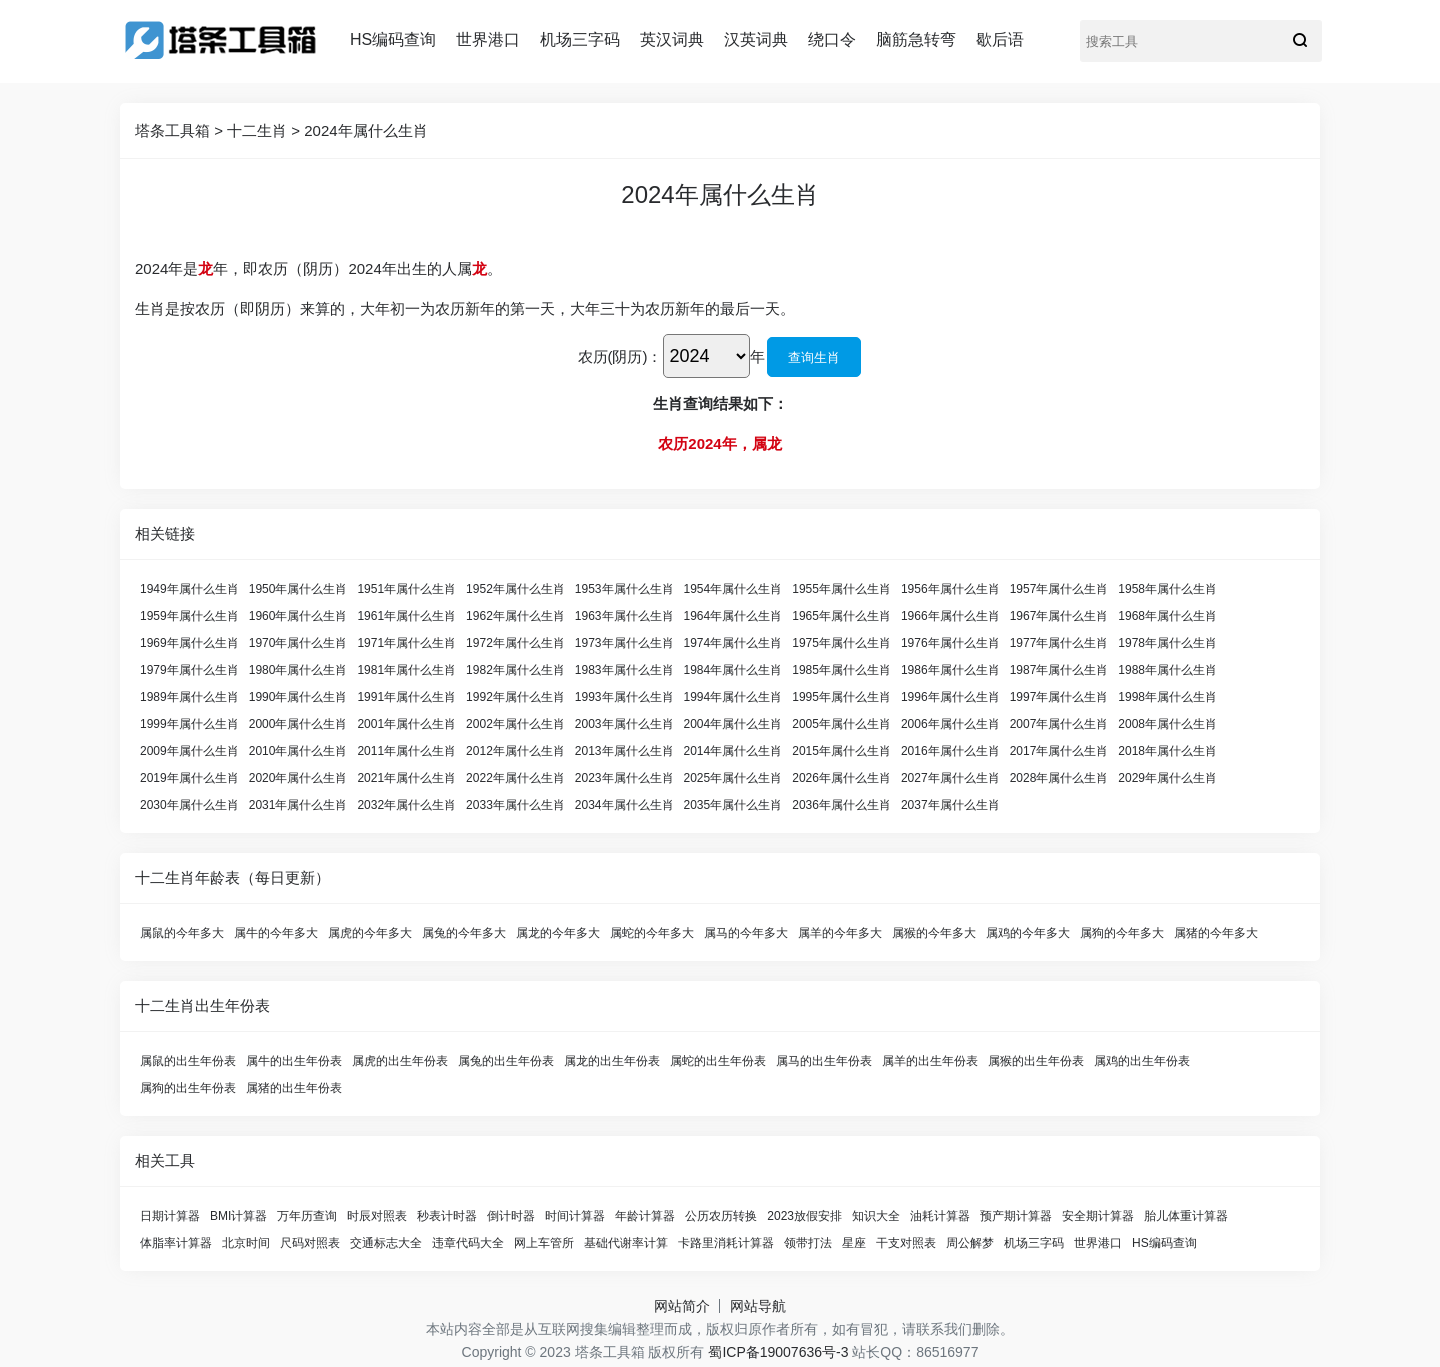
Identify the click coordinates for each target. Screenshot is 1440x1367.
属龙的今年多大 (558, 933)
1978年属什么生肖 (1167, 643)
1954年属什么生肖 (733, 589)
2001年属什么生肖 (406, 724)
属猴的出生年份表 (1036, 1061)
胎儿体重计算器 (1186, 1216)
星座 (854, 1243)
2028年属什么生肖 (1059, 778)
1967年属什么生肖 (1059, 616)
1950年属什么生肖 (298, 589)
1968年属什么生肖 (1167, 616)
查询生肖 (814, 357)
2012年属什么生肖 (515, 751)
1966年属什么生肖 (950, 616)
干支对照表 (906, 1243)
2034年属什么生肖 (624, 805)
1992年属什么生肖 (515, 697)
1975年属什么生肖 (841, 643)
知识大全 (876, 1216)
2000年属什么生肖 (298, 724)
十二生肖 (257, 130)
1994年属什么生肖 (733, 697)
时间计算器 (575, 1216)
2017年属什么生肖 (1059, 751)
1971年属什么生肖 (406, 643)
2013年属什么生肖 (624, 751)
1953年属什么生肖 (624, 589)
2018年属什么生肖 (1167, 751)
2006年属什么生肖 (950, 724)
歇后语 (1000, 39)
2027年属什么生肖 (950, 778)
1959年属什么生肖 (189, 616)
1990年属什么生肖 (298, 697)
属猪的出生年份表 (294, 1088)
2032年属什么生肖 (406, 805)
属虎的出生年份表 (400, 1061)
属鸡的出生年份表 (1142, 1061)
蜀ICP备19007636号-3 (778, 1352)
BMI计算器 (238, 1216)
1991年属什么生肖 (406, 697)
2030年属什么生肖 (189, 805)
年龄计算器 (645, 1216)
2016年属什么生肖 (950, 751)
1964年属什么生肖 (733, 616)
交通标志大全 (386, 1243)
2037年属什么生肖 (950, 805)
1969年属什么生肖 (189, 643)
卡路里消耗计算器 (726, 1243)
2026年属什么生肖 (841, 778)
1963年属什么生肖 (624, 616)
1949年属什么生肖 (189, 589)
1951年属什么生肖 (406, 589)
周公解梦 (970, 1243)
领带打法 (808, 1243)
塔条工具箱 (172, 130)
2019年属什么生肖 (189, 778)
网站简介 (682, 1306)
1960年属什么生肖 (298, 616)
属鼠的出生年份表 (188, 1061)
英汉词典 (672, 39)
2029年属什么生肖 (1167, 778)
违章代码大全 (468, 1243)
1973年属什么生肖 (624, 643)
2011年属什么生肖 (406, 751)
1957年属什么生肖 (1059, 589)
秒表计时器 (447, 1216)
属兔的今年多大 (464, 933)
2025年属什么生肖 (733, 778)
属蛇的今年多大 (652, 933)
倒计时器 (511, 1216)
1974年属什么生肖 (733, 643)
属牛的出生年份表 (294, 1061)
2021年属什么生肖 (406, 778)
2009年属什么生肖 (189, 751)
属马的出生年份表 (824, 1061)
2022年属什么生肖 (515, 778)
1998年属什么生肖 (1167, 697)
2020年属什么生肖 (298, 778)
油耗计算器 (940, 1216)
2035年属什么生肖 (733, 805)
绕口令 (832, 39)
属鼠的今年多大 (182, 933)
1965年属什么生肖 (841, 616)
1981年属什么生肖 (406, 670)
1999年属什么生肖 (189, 724)
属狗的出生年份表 (188, 1088)
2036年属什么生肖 (841, 805)
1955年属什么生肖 (841, 589)
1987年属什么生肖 (1059, 670)
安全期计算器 (1098, 1216)
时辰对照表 (377, 1216)
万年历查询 (307, 1216)
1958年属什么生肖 (1167, 589)
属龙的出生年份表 (612, 1061)
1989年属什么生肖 (189, 697)
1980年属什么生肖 (298, 670)
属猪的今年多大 (1216, 933)
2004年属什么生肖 (733, 724)
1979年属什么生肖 (189, 670)
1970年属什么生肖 (298, 643)
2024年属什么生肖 (365, 130)
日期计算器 (170, 1216)
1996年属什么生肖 (950, 697)
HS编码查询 (393, 39)
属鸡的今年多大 (1028, 933)
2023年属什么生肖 (624, 778)
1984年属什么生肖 (733, 670)
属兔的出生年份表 (506, 1061)
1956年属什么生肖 (950, 589)
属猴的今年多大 (934, 933)
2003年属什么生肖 (624, 724)
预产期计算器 (1016, 1216)
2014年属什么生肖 (733, 751)
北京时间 (246, 1243)
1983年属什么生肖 (624, 670)
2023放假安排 (804, 1216)
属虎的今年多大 (370, 933)
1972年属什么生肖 (515, 643)
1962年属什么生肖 (515, 616)
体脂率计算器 (176, 1243)
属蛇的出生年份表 (718, 1061)
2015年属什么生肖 (841, 751)
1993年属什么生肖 (624, 697)
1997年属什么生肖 (1059, 697)
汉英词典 (756, 39)
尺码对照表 (310, 1243)
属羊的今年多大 (840, 933)
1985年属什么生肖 (841, 670)
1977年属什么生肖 (1059, 643)
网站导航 (758, 1306)
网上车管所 (544, 1243)
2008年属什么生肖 (1167, 724)
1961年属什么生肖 (406, 616)
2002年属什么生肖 (515, 724)
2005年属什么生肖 (841, 724)
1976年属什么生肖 (950, 643)
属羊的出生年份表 (930, 1061)
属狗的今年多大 (1122, 933)
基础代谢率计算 (626, 1243)
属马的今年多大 (746, 933)
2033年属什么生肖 (515, 805)
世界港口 (488, 39)
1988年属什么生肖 (1167, 670)
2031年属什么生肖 (298, 805)
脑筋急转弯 (916, 39)
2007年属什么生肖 (1059, 724)
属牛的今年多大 (276, 933)
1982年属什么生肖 (515, 670)
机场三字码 (580, 39)
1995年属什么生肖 (841, 697)
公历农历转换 (721, 1216)
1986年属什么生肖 (950, 670)
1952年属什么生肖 (515, 589)
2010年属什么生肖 (298, 751)
